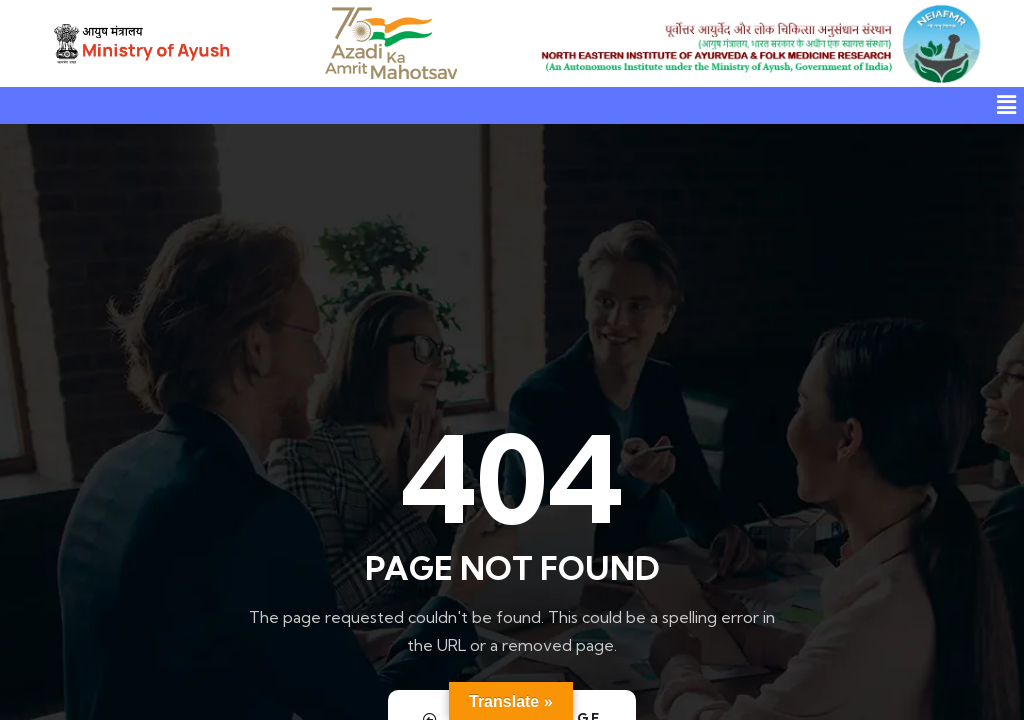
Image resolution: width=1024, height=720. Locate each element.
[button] (1007, 105)
